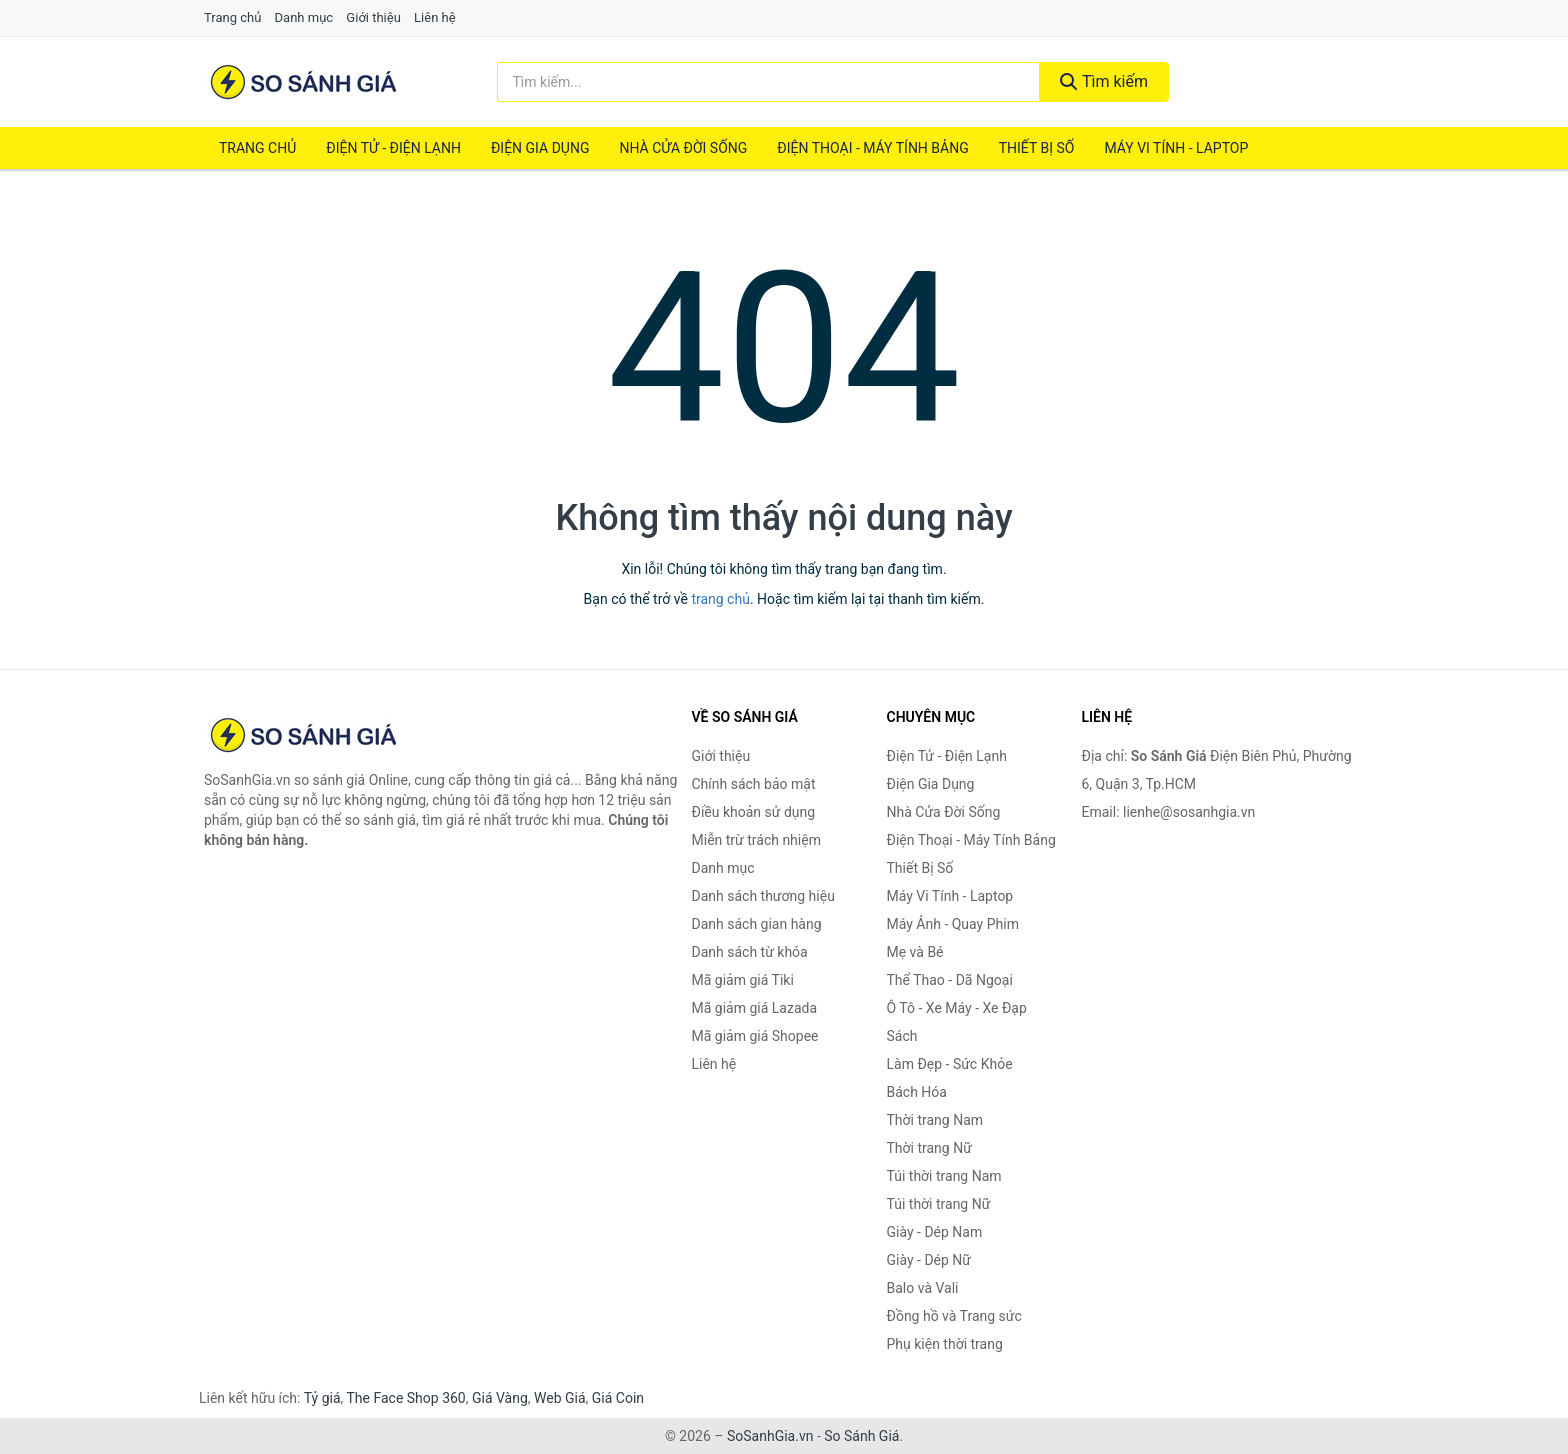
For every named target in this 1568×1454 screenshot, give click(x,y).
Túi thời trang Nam (944, 1176)
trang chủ (720, 599)
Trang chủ (232, 17)
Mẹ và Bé (915, 952)
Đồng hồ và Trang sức (954, 1316)
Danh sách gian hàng (757, 924)
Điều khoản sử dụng (754, 812)
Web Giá (560, 1398)
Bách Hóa (917, 1092)
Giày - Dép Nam (935, 1232)
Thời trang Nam (935, 1120)
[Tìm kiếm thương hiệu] (769, 82)
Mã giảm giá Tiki (743, 980)
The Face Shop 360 (405, 1398)
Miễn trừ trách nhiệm (756, 840)
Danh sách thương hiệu (763, 896)
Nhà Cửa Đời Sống (683, 148)
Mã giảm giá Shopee (755, 1036)
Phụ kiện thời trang (945, 1344)
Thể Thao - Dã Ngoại (950, 980)
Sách (902, 1036)
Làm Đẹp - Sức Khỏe (950, 1064)
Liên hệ (435, 17)
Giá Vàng (500, 1398)
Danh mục (304, 17)
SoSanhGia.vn (770, 1436)
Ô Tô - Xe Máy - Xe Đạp (957, 1008)
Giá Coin (618, 1398)
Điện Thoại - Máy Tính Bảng (872, 148)
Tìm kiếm (1104, 81)
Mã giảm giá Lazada (755, 1008)
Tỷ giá (322, 1398)
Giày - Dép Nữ (929, 1260)
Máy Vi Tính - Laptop (1176, 148)
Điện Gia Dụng (540, 148)
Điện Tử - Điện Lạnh (393, 148)
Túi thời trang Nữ (939, 1204)
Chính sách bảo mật (754, 784)
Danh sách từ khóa (750, 952)
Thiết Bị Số (1037, 148)
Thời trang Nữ (929, 1148)
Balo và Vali (923, 1288)
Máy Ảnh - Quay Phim (953, 924)
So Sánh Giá (861, 1436)
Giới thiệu (373, 17)
